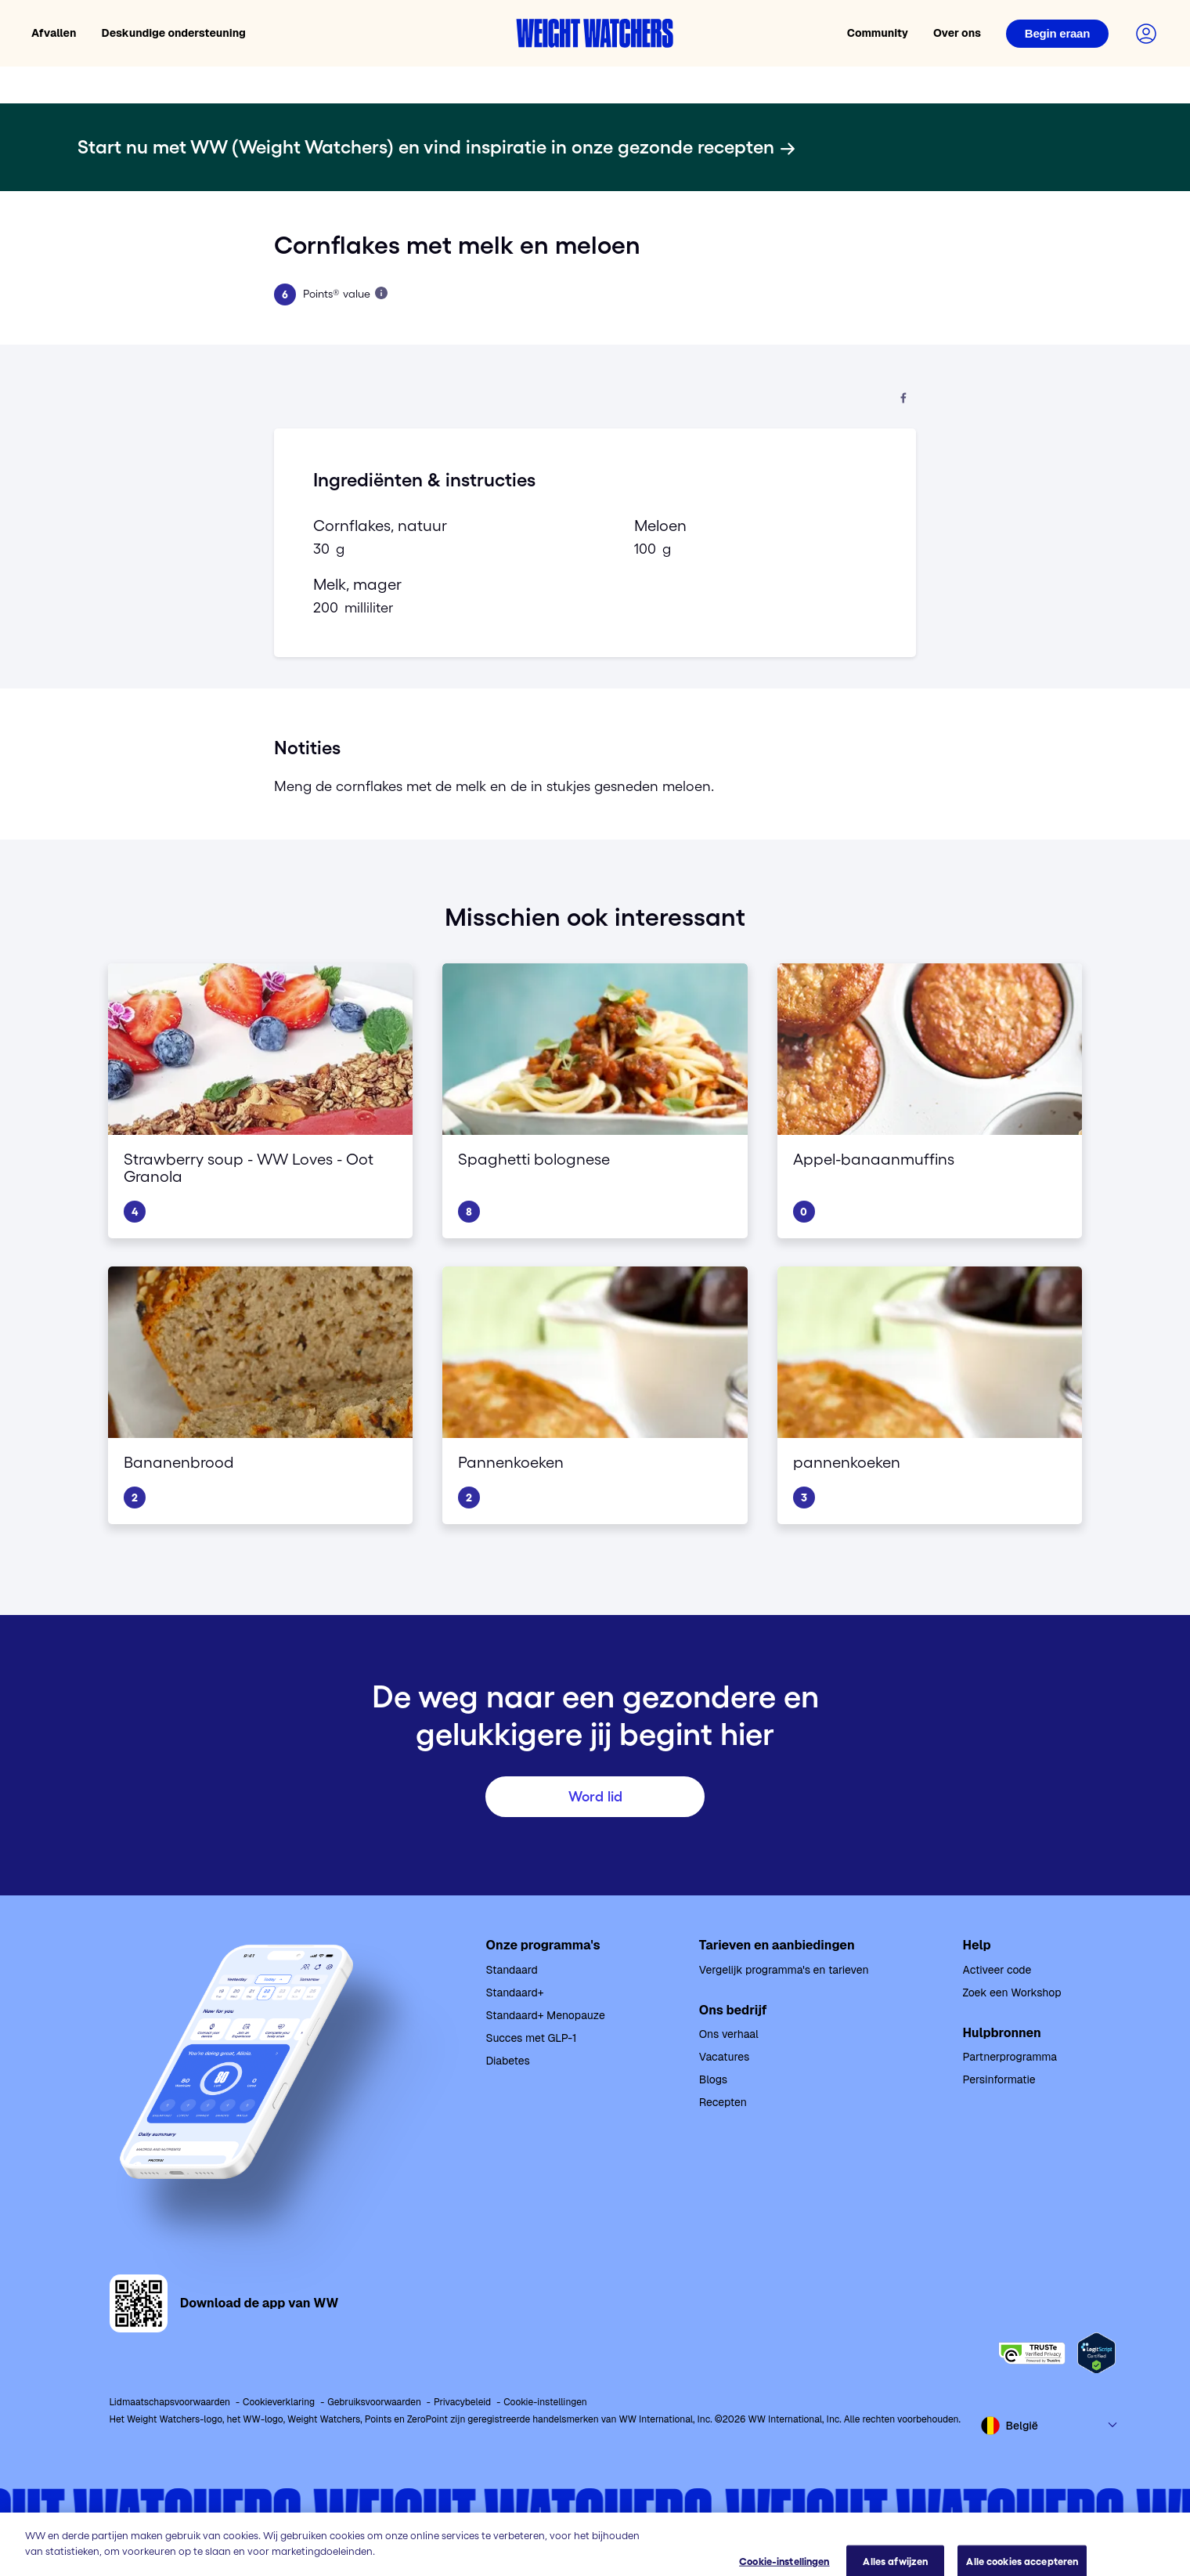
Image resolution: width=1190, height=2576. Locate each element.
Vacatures (724, 2057)
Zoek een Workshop (1012, 1992)
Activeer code (997, 1970)
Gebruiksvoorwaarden (374, 2402)
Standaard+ (515, 1992)
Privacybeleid (462, 2402)
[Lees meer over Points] (381, 293)
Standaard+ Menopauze (545, 2015)
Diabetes (508, 2061)
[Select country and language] (1050, 2425)
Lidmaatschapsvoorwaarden (170, 2402)
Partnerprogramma (1010, 2057)
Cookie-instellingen (545, 2402)
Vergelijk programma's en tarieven (784, 1970)
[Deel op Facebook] (903, 399)
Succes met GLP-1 (531, 2038)
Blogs (713, 2079)
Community (877, 33)
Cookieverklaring (279, 2402)
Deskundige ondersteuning (174, 33)
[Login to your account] (1146, 33)
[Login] (1057, 34)
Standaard (512, 1970)
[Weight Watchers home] (595, 33)
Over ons (957, 33)
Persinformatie (999, 2079)
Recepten (723, 2102)
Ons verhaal (729, 2034)
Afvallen (54, 33)
